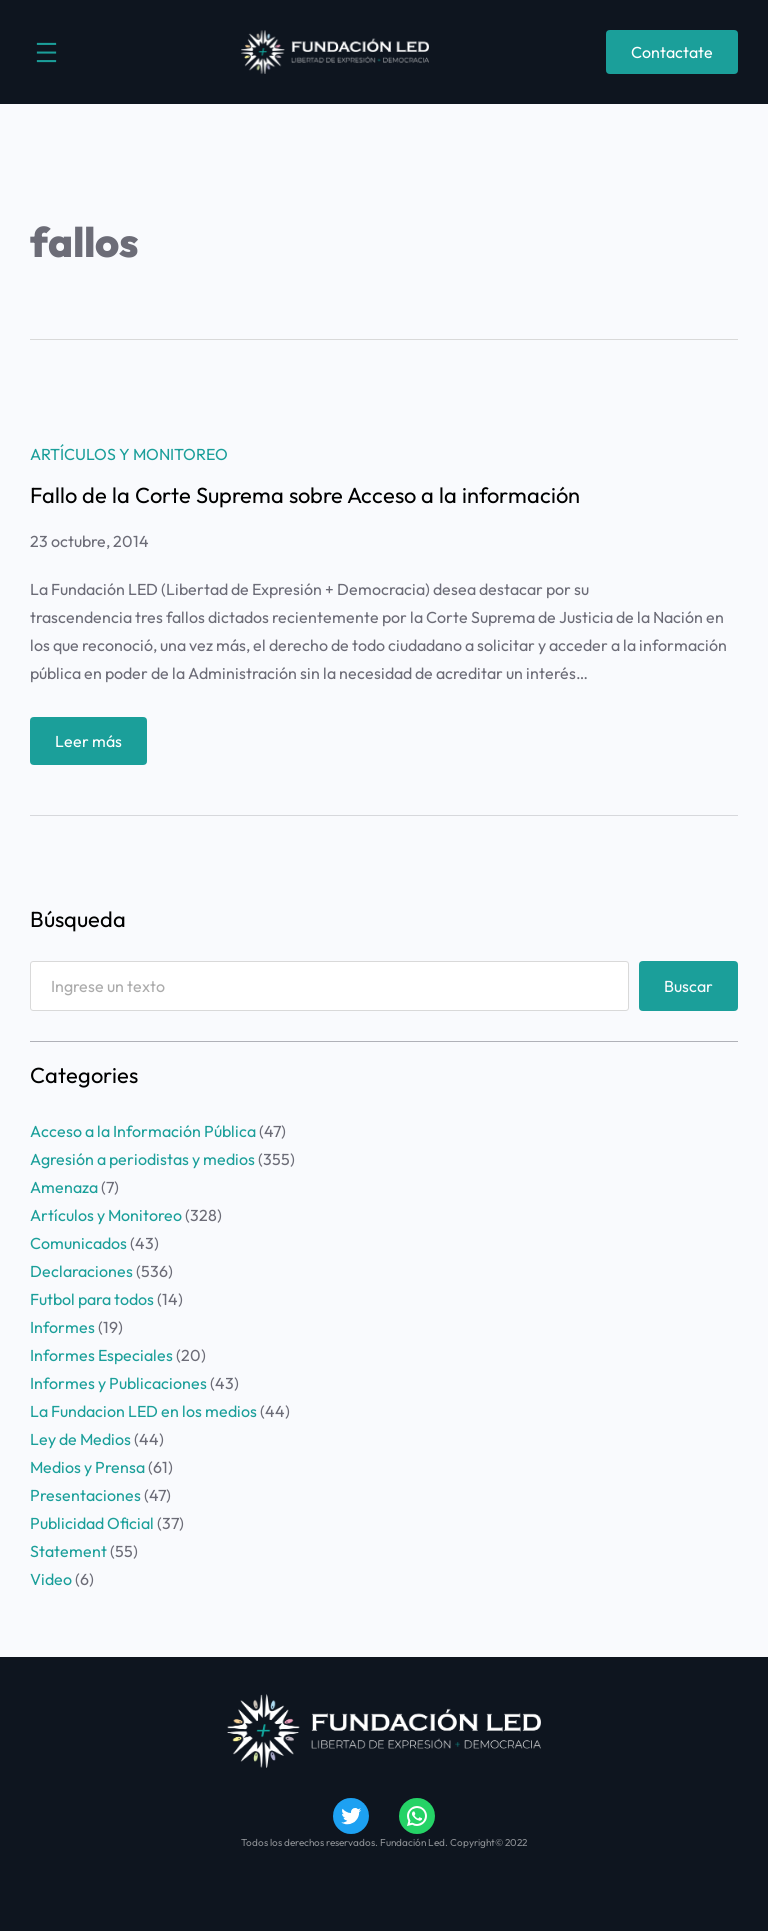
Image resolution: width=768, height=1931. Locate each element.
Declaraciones (81, 1271)
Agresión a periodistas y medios (142, 1159)
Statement (68, 1551)
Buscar (688, 986)
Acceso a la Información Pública (143, 1131)
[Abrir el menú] (46, 52)
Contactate (672, 52)
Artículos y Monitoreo (129, 454)
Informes (62, 1327)
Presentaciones (85, 1495)
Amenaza (64, 1187)
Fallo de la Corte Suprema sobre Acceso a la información (305, 495)
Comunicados (78, 1243)
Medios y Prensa (87, 1467)
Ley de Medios (80, 1439)
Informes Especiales (101, 1355)
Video (51, 1579)
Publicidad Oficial (92, 1523)
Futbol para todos (92, 1299)
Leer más (95, 745)
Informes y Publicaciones (118, 1383)
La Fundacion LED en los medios (143, 1411)
